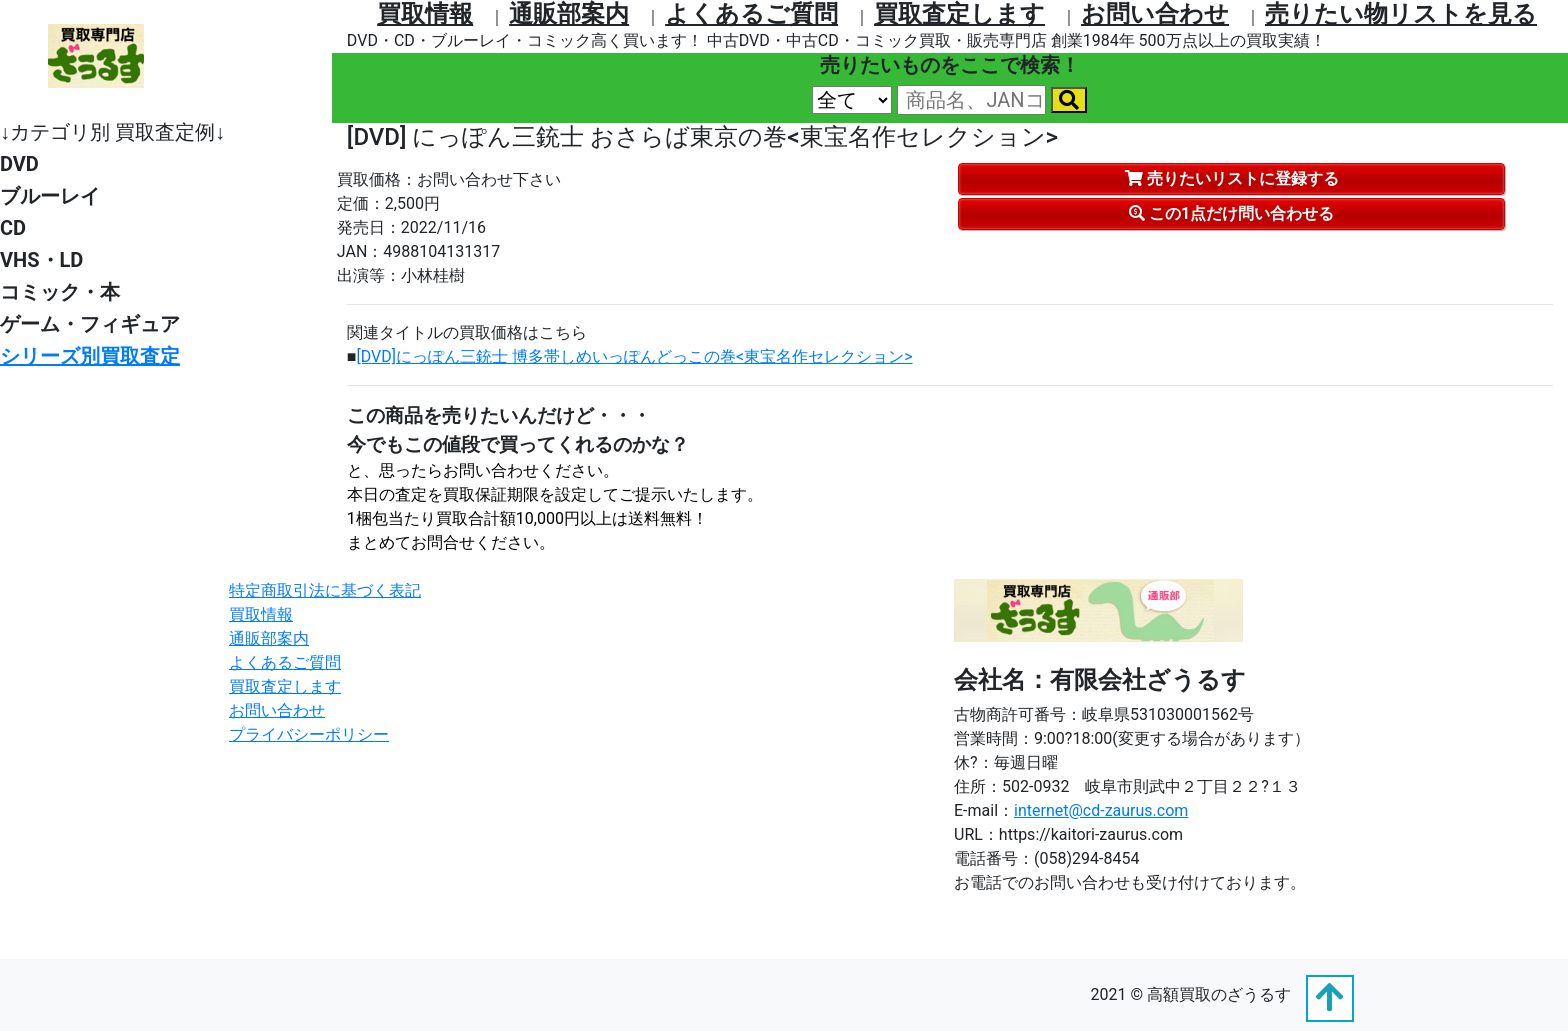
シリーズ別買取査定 (90, 356)
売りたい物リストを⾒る (1401, 14)
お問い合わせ (1155, 14)
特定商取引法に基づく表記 (325, 590)
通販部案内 (569, 14)
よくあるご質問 (751, 14)
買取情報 (425, 14)
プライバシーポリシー (309, 734)
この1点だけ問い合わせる (1231, 213)
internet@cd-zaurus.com (1101, 810)
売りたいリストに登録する (1232, 178)
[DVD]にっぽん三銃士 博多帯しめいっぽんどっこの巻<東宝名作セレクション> (635, 356)
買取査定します (959, 14)
